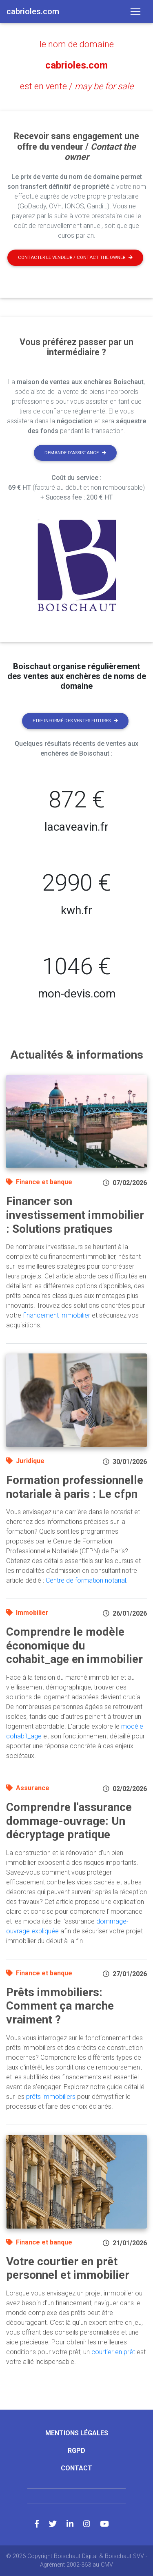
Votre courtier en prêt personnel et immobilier (67, 2268)
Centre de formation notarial (86, 1580)
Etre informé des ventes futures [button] (75, 720)
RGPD (76, 2450)
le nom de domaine (77, 44)
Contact (76, 2468)
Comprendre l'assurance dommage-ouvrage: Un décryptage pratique (69, 1820)
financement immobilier (56, 1315)
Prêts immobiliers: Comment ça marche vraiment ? (60, 2006)
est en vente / (76, 86)
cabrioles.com (76, 65)
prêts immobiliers (50, 2097)
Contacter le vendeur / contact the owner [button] (75, 257)
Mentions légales (76, 2433)
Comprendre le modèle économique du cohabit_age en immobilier (74, 1645)
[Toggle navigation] (135, 11)
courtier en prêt (113, 2352)
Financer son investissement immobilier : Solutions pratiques (75, 1214)
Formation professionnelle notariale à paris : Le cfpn (74, 1487)
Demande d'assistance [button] (75, 452)
